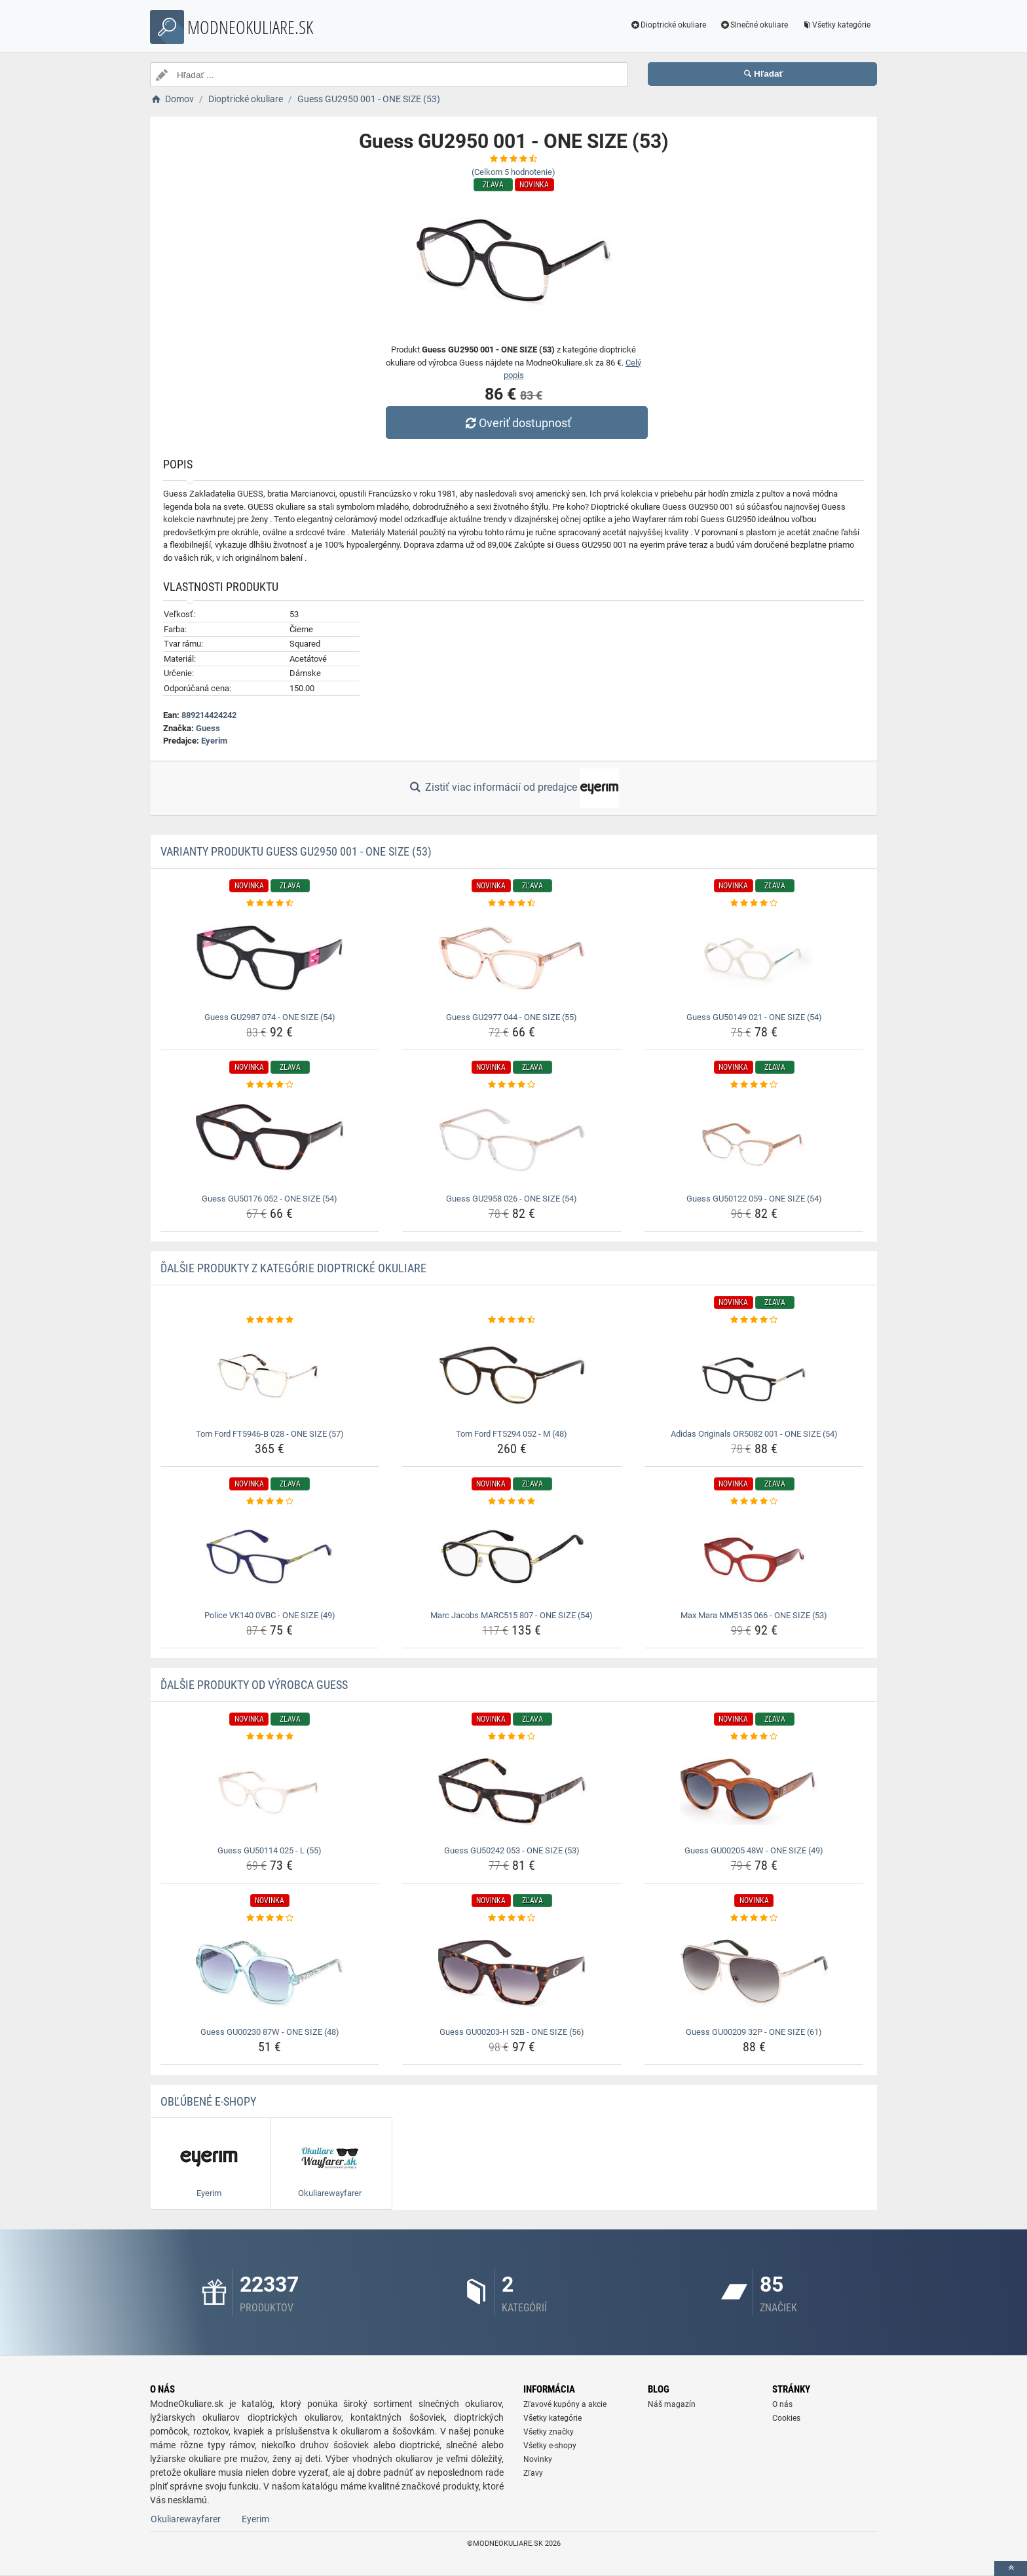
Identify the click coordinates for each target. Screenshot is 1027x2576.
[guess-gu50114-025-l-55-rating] (270, 1736)
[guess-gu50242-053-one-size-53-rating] (512, 1736)
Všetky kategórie (835, 24)
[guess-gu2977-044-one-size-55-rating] (512, 903)
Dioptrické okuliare (668, 24)
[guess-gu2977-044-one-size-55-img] (512, 958)
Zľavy (533, 2473)
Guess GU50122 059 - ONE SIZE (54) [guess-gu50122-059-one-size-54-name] (754, 1198)
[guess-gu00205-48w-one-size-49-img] (754, 1792)
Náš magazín (672, 2404)
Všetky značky (548, 2431)
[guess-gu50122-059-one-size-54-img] (754, 1140)
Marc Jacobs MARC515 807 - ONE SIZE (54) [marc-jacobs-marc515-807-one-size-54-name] (511, 1615)
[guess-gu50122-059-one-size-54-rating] (754, 1084)
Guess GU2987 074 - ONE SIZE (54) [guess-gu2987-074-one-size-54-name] (269, 1017)
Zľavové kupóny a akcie (565, 2404)
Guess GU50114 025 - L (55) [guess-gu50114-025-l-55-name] (269, 1850)
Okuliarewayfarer (186, 2519)
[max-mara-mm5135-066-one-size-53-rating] (754, 1501)
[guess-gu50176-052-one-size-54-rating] (270, 1084)
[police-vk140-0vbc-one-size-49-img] (270, 1556)
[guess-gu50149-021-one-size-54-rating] (754, 903)
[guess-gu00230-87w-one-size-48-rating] (270, 1918)
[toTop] (1010, 2568)
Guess (208, 728)
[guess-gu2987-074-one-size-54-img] (270, 958)
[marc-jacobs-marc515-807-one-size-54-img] (512, 1556)
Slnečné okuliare (753, 24)
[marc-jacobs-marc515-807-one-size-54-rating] (512, 1501)
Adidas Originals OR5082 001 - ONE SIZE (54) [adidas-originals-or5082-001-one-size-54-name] (754, 1434)
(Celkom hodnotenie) (513, 172)
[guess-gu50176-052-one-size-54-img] (270, 1140)
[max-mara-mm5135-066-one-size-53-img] (754, 1556)
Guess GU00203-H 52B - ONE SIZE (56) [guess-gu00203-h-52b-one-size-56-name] (511, 2032)
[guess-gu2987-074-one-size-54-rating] (270, 903)
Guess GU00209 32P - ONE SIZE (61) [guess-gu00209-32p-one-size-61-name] (754, 2032)
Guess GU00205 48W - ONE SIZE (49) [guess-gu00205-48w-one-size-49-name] (753, 1850)
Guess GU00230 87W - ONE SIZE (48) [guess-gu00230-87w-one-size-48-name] (269, 2032)
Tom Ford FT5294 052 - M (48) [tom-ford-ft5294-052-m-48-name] (511, 1434)
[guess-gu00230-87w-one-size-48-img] (270, 1973)
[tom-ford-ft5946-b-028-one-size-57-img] (270, 1375)
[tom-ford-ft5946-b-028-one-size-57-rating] (270, 1320)
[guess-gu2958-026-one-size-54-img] (512, 1140)
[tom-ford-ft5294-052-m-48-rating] (512, 1320)
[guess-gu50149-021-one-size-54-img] (754, 958)
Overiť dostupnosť (516, 423)
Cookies (786, 2418)
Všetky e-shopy (549, 2445)
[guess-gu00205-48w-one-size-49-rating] (754, 1736)
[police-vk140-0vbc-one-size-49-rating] (270, 1501)
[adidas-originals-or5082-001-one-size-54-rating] (754, 1320)
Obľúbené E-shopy (208, 2101)
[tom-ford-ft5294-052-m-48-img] (512, 1375)
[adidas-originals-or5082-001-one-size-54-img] (754, 1375)
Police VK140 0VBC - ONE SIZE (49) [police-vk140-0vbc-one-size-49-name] (269, 1615)
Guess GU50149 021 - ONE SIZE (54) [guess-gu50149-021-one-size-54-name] (754, 1017)
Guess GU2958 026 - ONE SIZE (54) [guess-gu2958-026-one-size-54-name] (511, 1198)
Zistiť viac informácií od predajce (513, 788)
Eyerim (214, 741)
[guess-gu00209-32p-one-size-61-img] (754, 1973)
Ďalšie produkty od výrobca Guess (254, 1685)
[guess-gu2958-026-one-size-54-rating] (512, 1084)
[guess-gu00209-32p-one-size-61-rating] (754, 1918)
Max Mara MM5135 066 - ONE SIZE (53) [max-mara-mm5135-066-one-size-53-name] (754, 1615)
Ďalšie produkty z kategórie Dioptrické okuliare (293, 1268)
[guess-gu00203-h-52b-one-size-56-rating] (512, 1918)
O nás (782, 2404)
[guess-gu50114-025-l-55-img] (270, 1792)
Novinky (537, 2459)
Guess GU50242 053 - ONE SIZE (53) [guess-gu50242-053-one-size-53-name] (512, 1850)
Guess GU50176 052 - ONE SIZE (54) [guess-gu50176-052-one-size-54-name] (269, 1198)
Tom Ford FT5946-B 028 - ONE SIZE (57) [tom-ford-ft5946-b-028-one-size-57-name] (270, 1434)
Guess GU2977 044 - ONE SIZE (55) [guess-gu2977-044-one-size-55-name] (511, 1017)
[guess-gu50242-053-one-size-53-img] (512, 1792)
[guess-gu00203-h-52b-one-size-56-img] (512, 1973)
